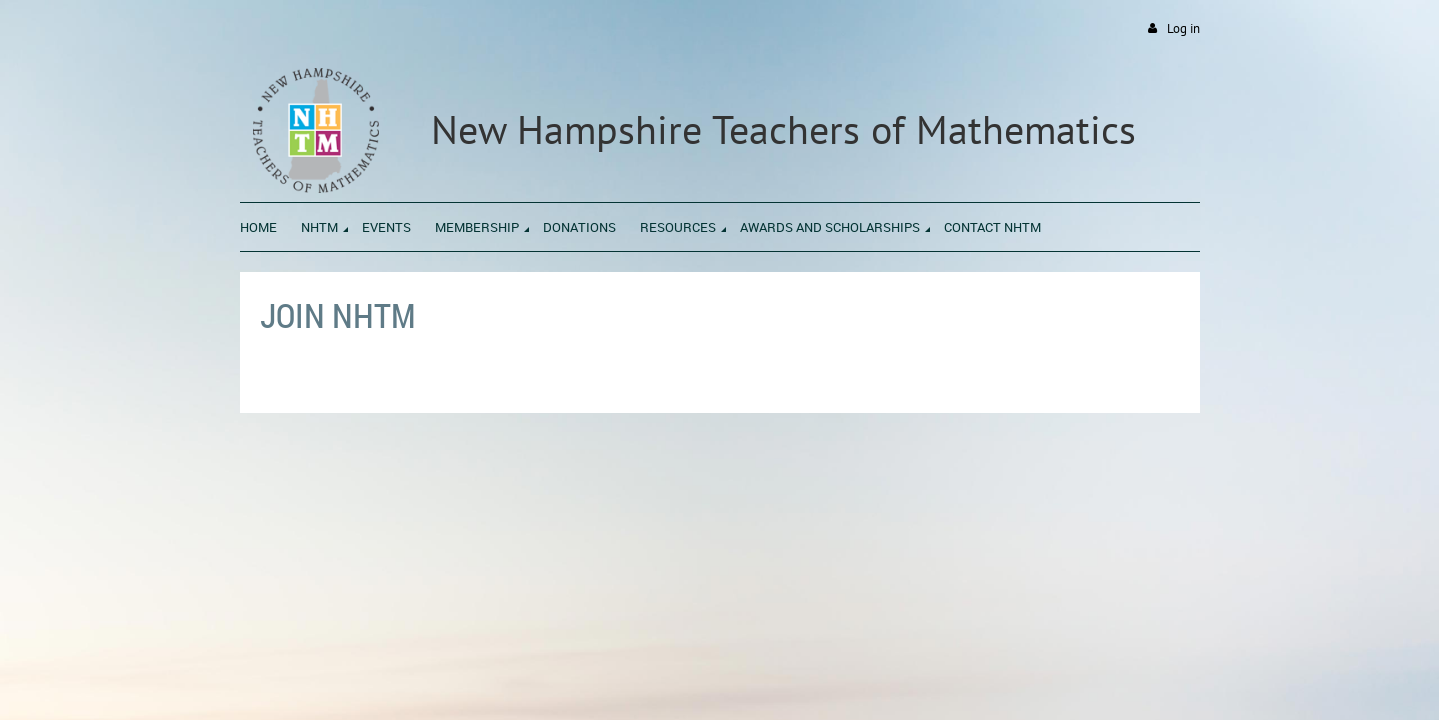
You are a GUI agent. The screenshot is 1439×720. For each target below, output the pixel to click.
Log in (1183, 28)
